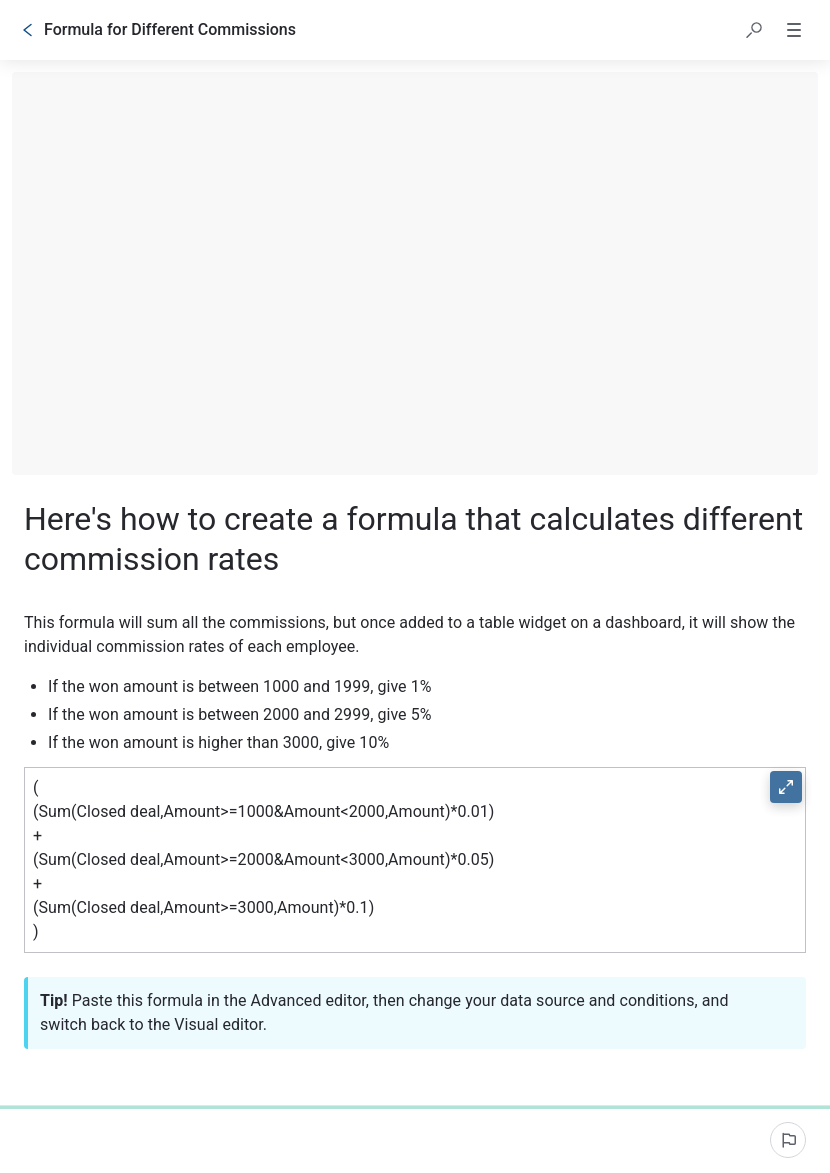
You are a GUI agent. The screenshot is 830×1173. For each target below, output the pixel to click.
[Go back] (28, 30)
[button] (754, 30)
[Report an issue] (788, 1140)
